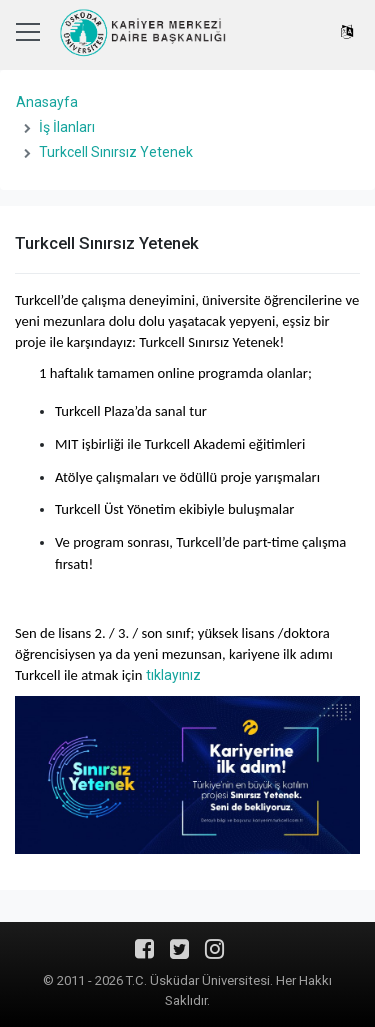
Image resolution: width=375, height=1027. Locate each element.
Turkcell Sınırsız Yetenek (116, 152)
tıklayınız (173, 675)
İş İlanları (67, 127)
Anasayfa (47, 102)
